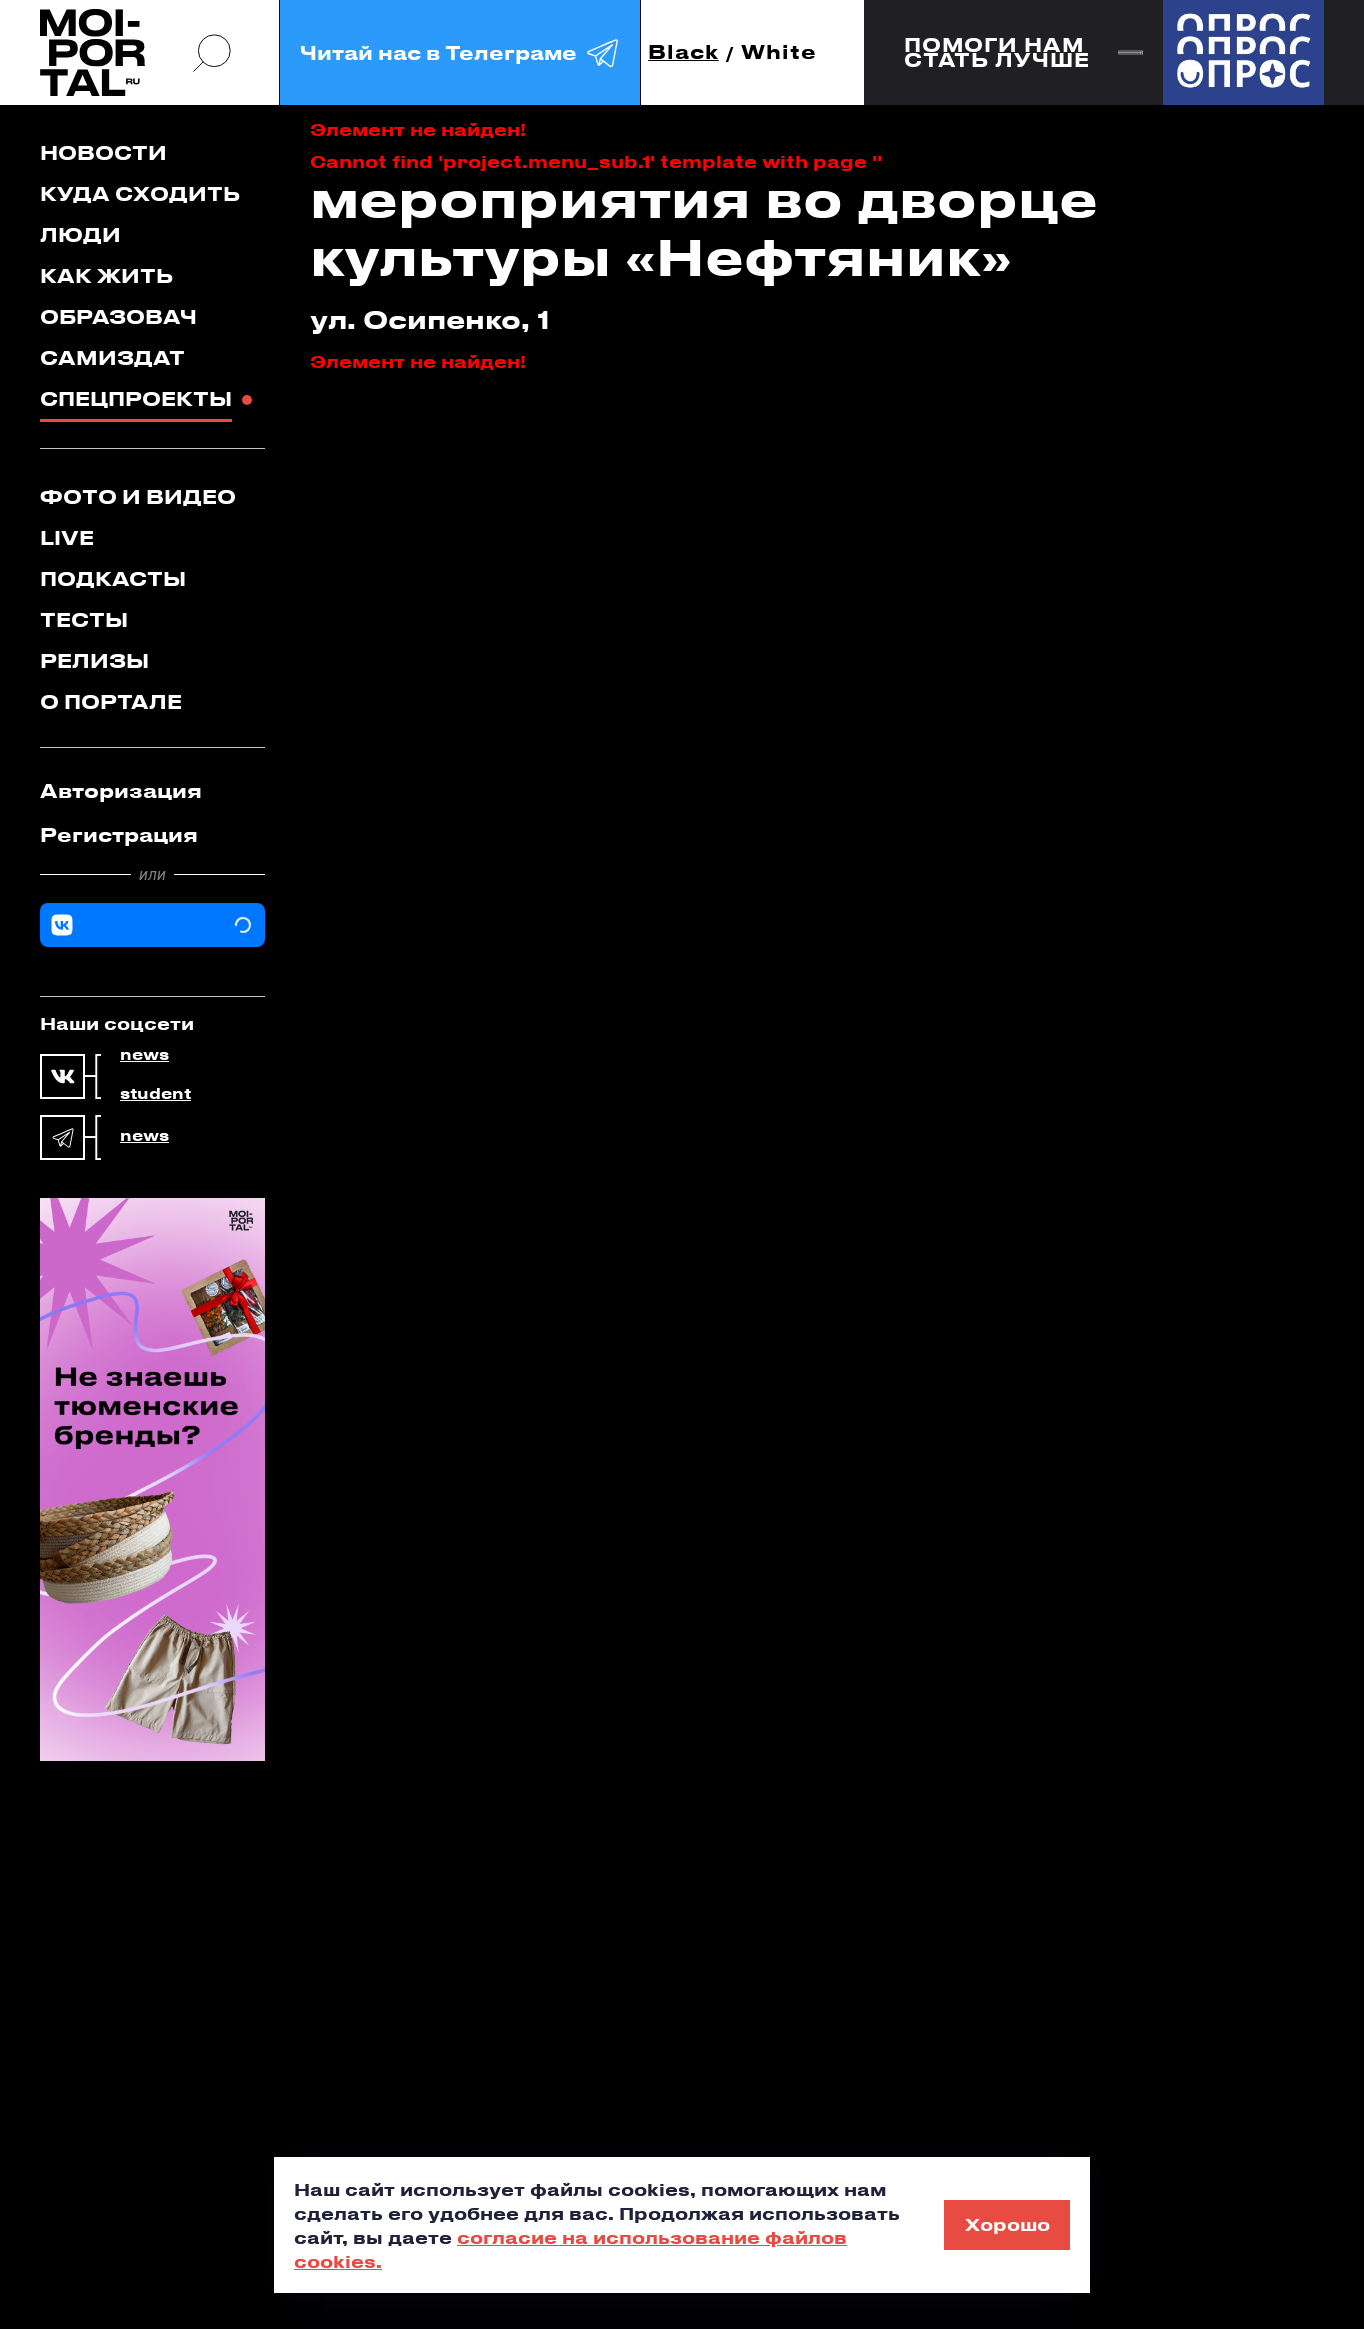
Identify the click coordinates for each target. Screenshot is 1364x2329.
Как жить (106, 275)
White (779, 52)
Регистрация (119, 834)
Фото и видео (138, 496)
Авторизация (121, 790)
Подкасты (113, 578)
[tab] (152, 791)
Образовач (118, 316)
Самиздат (112, 357)
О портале (111, 701)
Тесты (84, 619)
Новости (103, 152)
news (144, 1055)
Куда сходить (140, 193)
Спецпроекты (136, 398)
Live (67, 537)
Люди (80, 234)
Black (683, 52)
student (155, 1094)
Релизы (94, 660)
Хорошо (1007, 2224)
